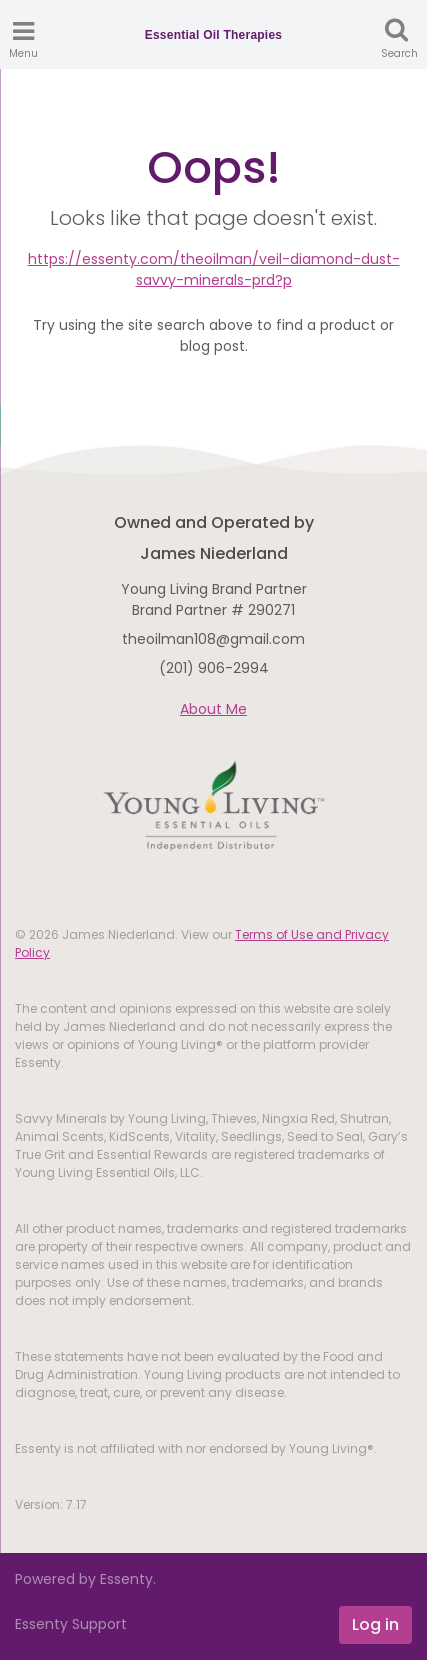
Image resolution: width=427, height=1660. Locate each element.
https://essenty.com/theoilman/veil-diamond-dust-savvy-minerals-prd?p (214, 269)
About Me (213, 709)
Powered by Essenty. (85, 1579)
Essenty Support (71, 1624)
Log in (375, 1624)
